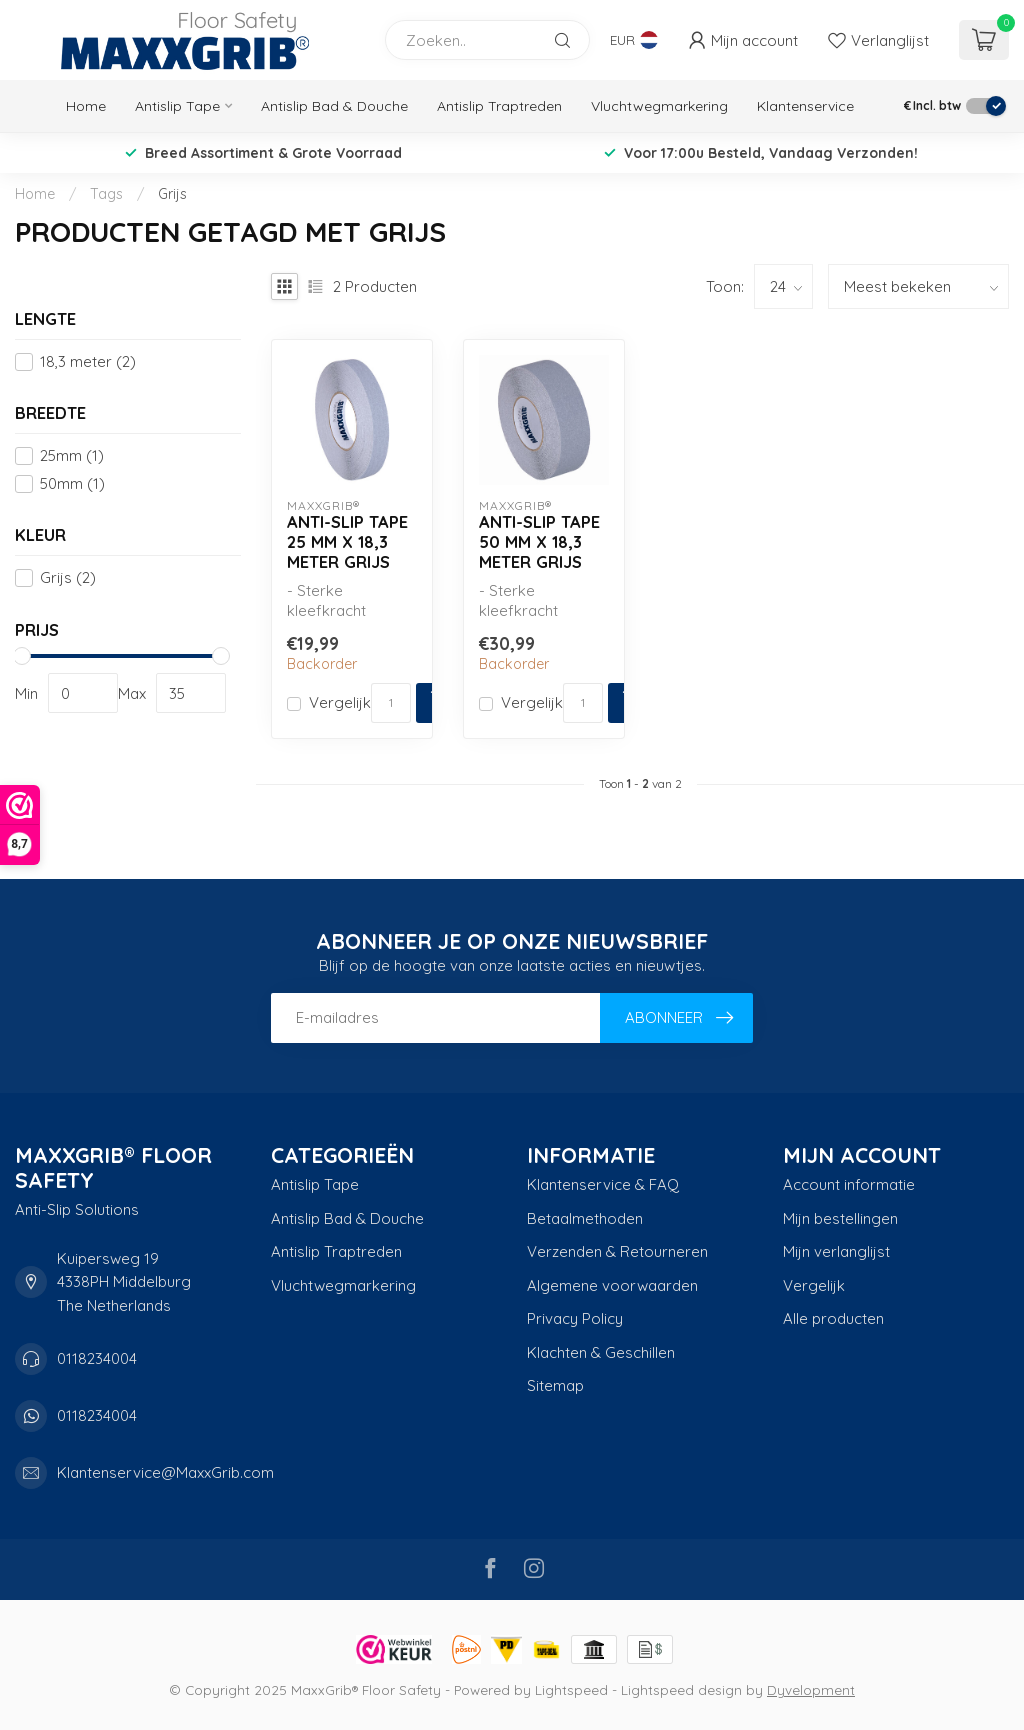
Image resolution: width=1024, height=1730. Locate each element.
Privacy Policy (575, 1318)
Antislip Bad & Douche (334, 106)
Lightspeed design (681, 1689)
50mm (72, 484)
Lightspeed (571, 1689)
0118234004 (97, 1358)
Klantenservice (805, 106)
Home (86, 106)
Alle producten (833, 1318)
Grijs (172, 194)
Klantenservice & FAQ (603, 1184)
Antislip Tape (177, 106)
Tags (106, 194)
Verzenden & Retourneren (617, 1251)
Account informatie (849, 1184)
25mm (72, 456)
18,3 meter (88, 362)
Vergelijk (340, 703)
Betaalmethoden (585, 1218)
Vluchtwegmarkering (659, 106)
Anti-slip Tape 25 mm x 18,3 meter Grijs (347, 541)
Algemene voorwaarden (612, 1285)
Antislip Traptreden (499, 106)
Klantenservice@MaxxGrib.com (165, 1472)
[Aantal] (391, 703)
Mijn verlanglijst (836, 1251)
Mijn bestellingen (840, 1218)
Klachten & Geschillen (601, 1352)
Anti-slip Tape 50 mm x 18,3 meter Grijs (539, 541)
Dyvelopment (811, 1689)
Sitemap (555, 1385)
